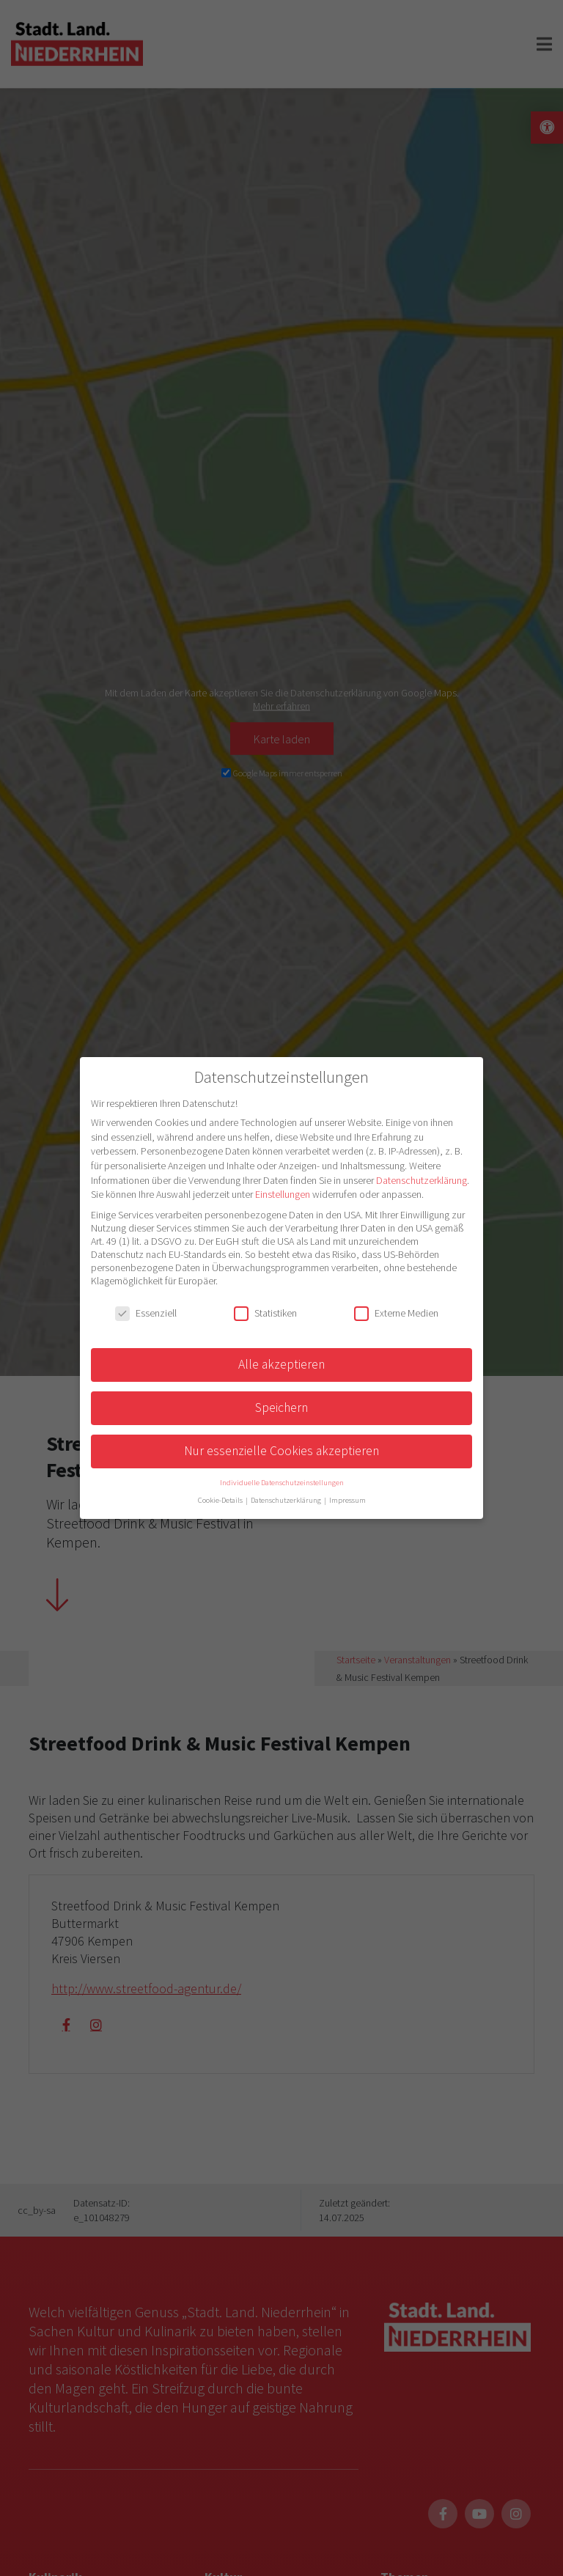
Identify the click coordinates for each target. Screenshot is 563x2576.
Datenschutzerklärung (421, 1180)
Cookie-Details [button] (221, 1500)
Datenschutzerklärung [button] (287, 1500)
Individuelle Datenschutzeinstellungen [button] (282, 1482)
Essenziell (146, 1313)
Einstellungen (282, 1194)
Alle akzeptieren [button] (281, 1364)
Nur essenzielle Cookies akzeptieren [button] (281, 1451)
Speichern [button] (281, 1407)
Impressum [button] (347, 1500)
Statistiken (265, 1313)
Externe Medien (396, 1313)
